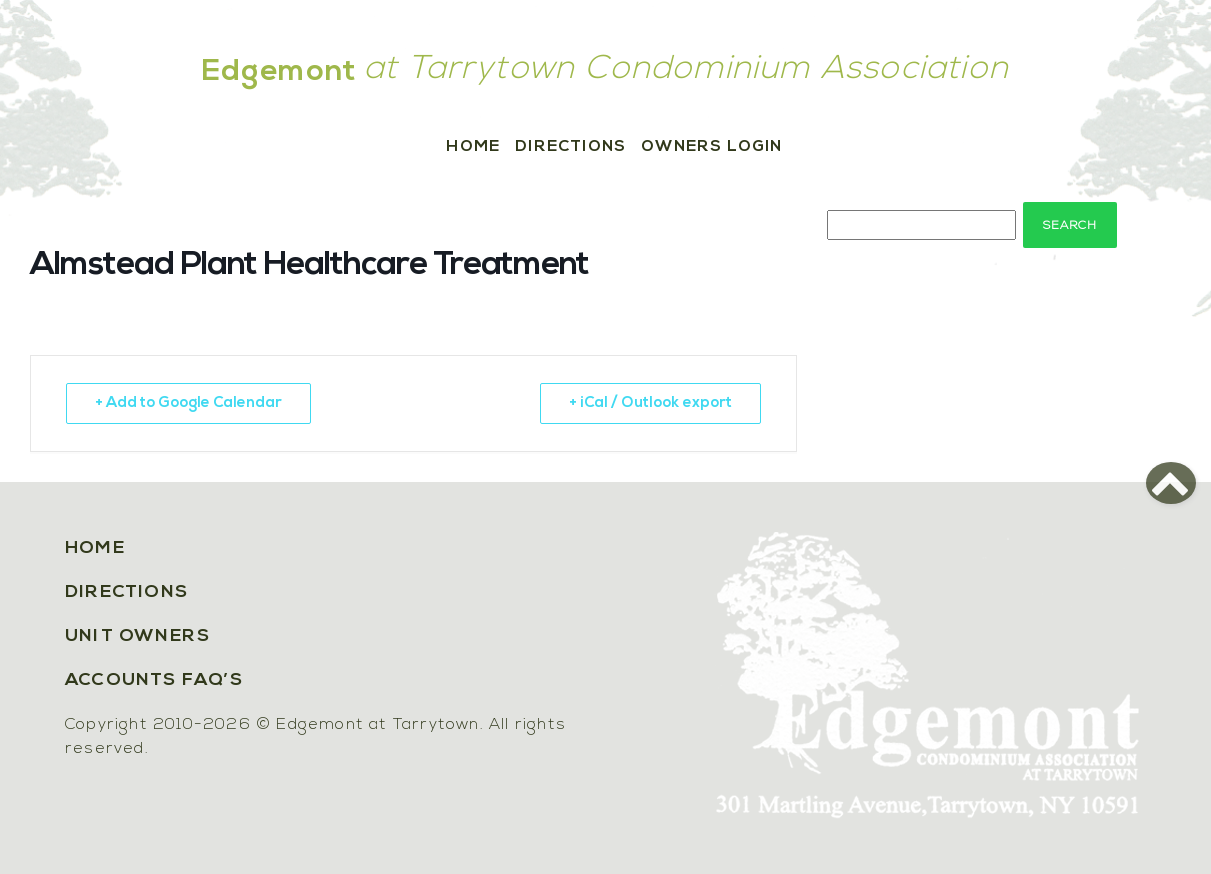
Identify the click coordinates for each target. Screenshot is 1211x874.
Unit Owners (137, 636)
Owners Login (711, 147)
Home (473, 147)
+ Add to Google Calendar (188, 403)
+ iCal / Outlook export (650, 403)
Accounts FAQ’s (154, 680)
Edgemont (280, 72)
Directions (570, 147)
